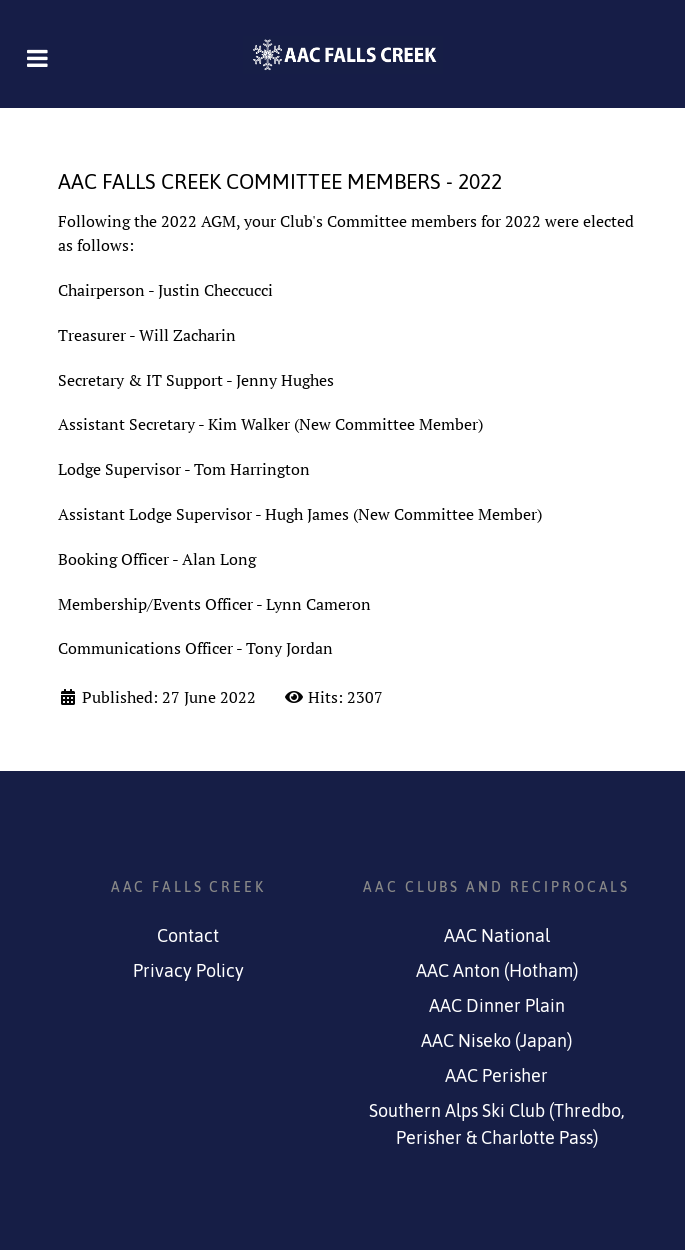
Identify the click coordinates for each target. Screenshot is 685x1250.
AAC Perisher (496, 1076)
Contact (188, 936)
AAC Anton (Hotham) (497, 971)
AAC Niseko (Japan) (496, 1041)
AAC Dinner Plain (497, 1006)
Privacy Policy (188, 971)
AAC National (497, 936)
